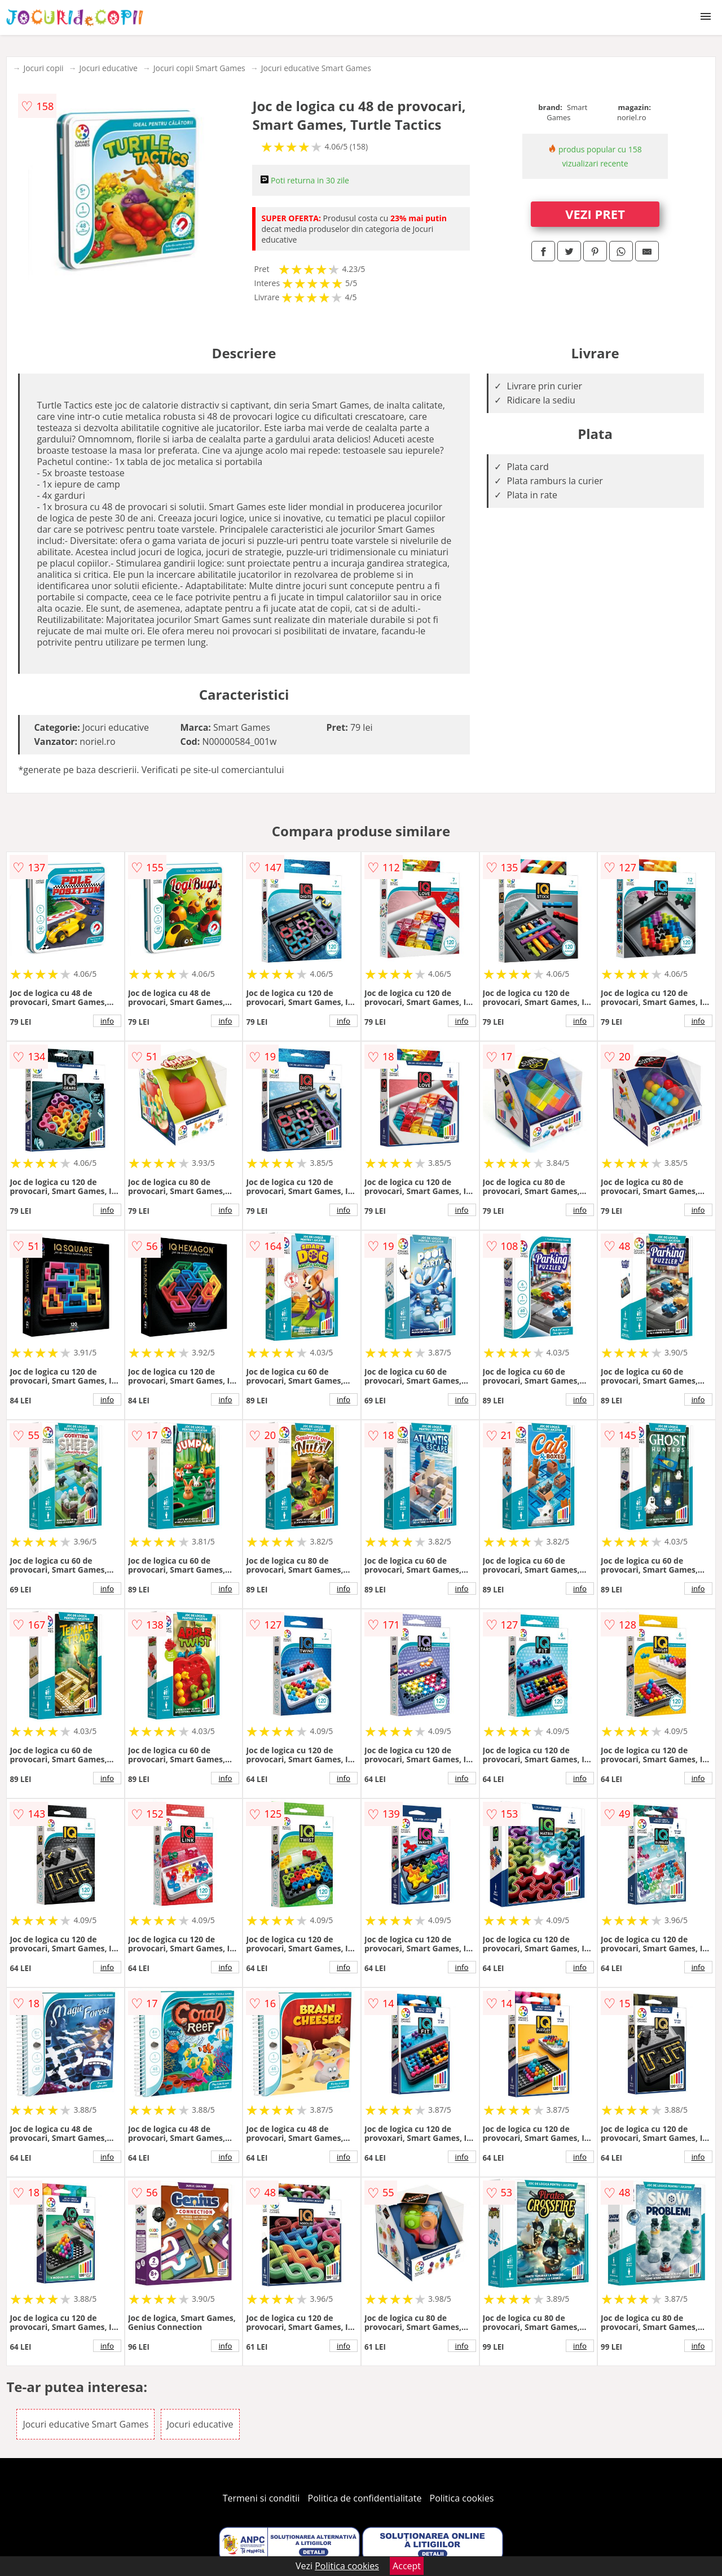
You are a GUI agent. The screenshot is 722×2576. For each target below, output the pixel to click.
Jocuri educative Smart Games (316, 68)
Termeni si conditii (261, 2498)
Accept (407, 2566)
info (107, 1021)
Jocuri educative (109, 68)
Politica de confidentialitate (365, 2498)
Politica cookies (462, 2498)
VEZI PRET (595, 213)
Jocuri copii (43, 68)
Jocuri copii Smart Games (199, 68)
